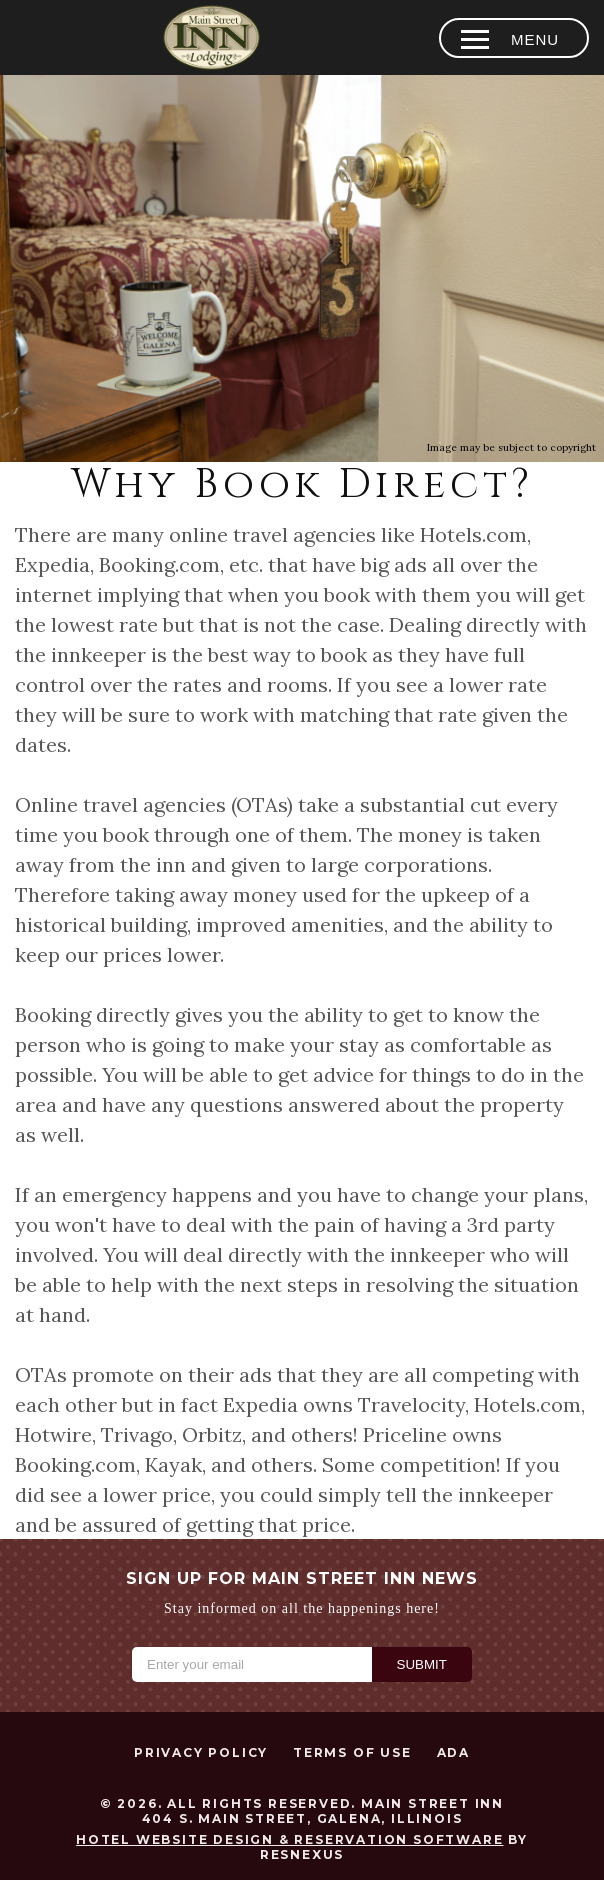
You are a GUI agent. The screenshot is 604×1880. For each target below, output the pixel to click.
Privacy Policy (201, 1752)
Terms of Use (352, 1752)
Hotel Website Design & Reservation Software (289, 1839)
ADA (453, 1752)
